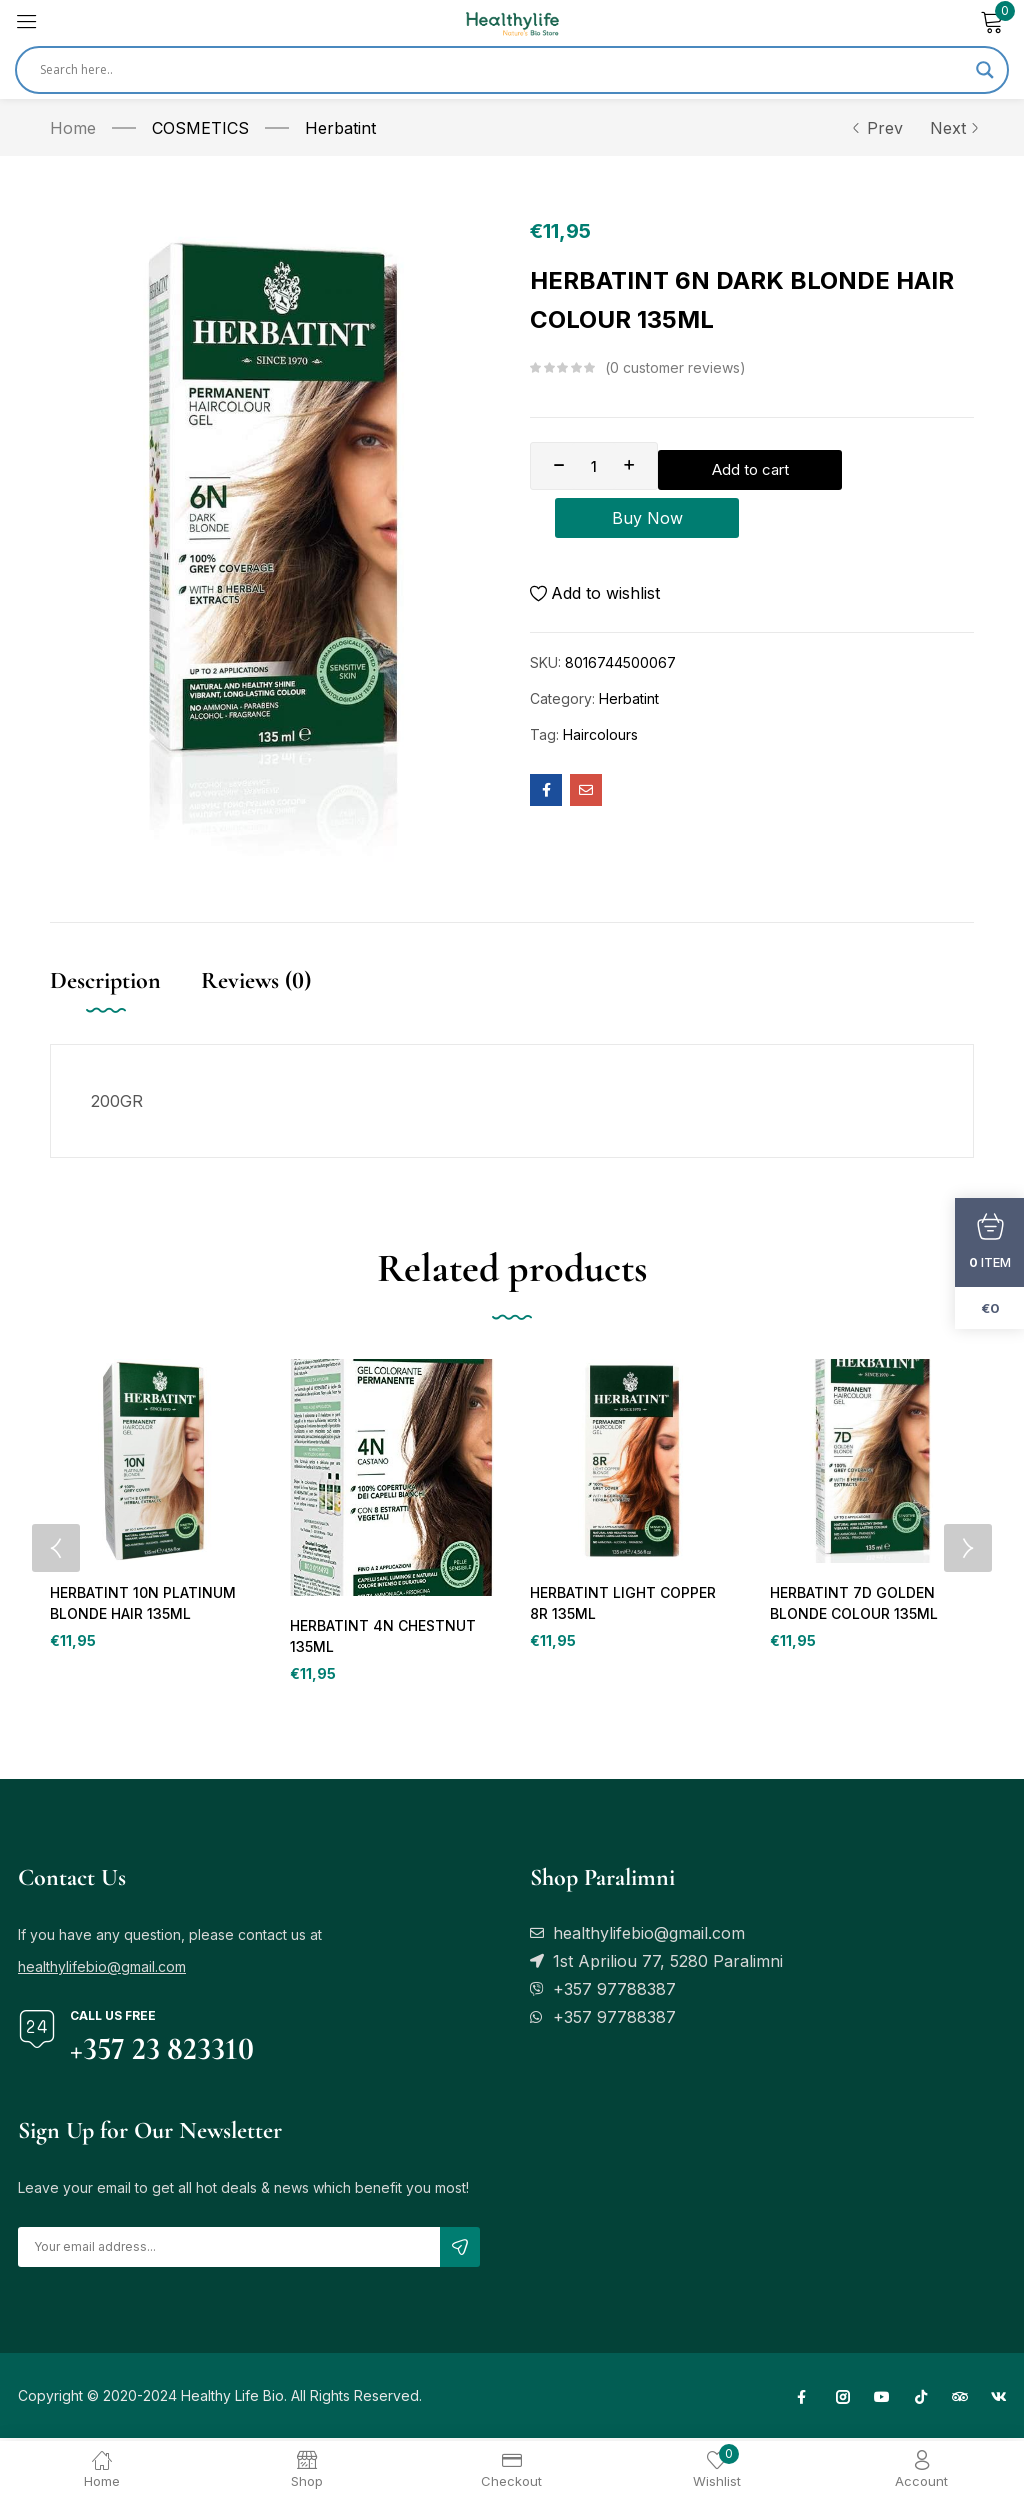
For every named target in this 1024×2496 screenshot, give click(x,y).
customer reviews (675, 368)
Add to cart (819, 466)
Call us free (113, 2018)
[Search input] (503, 70)
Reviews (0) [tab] (256, 980)
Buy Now (752, 522)
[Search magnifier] (985, 70)
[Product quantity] (594, 466)
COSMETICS (200, 128)
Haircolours (600, 742)
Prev (877, 128)
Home (73, 128)
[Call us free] (37, 2032)
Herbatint (340, 128)
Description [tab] (105, 980)
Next (952, 128)
